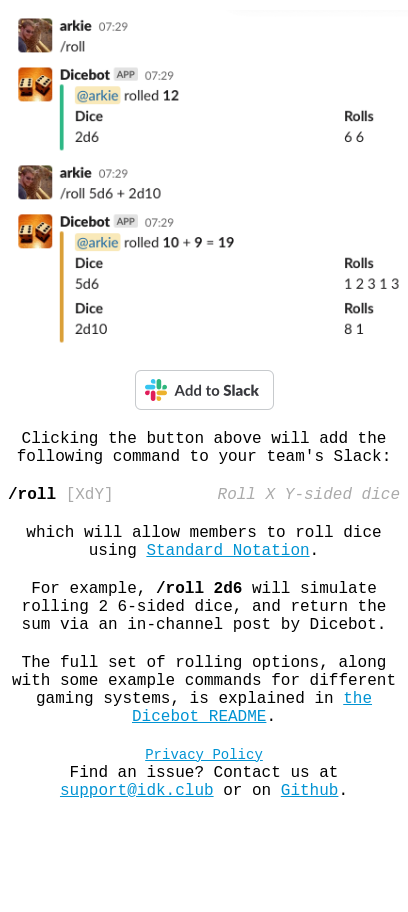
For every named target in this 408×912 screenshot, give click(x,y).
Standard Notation (227, 569)
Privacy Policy (204, 805)
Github (310, 849)
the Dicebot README (252, 752)
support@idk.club (137, 849)
